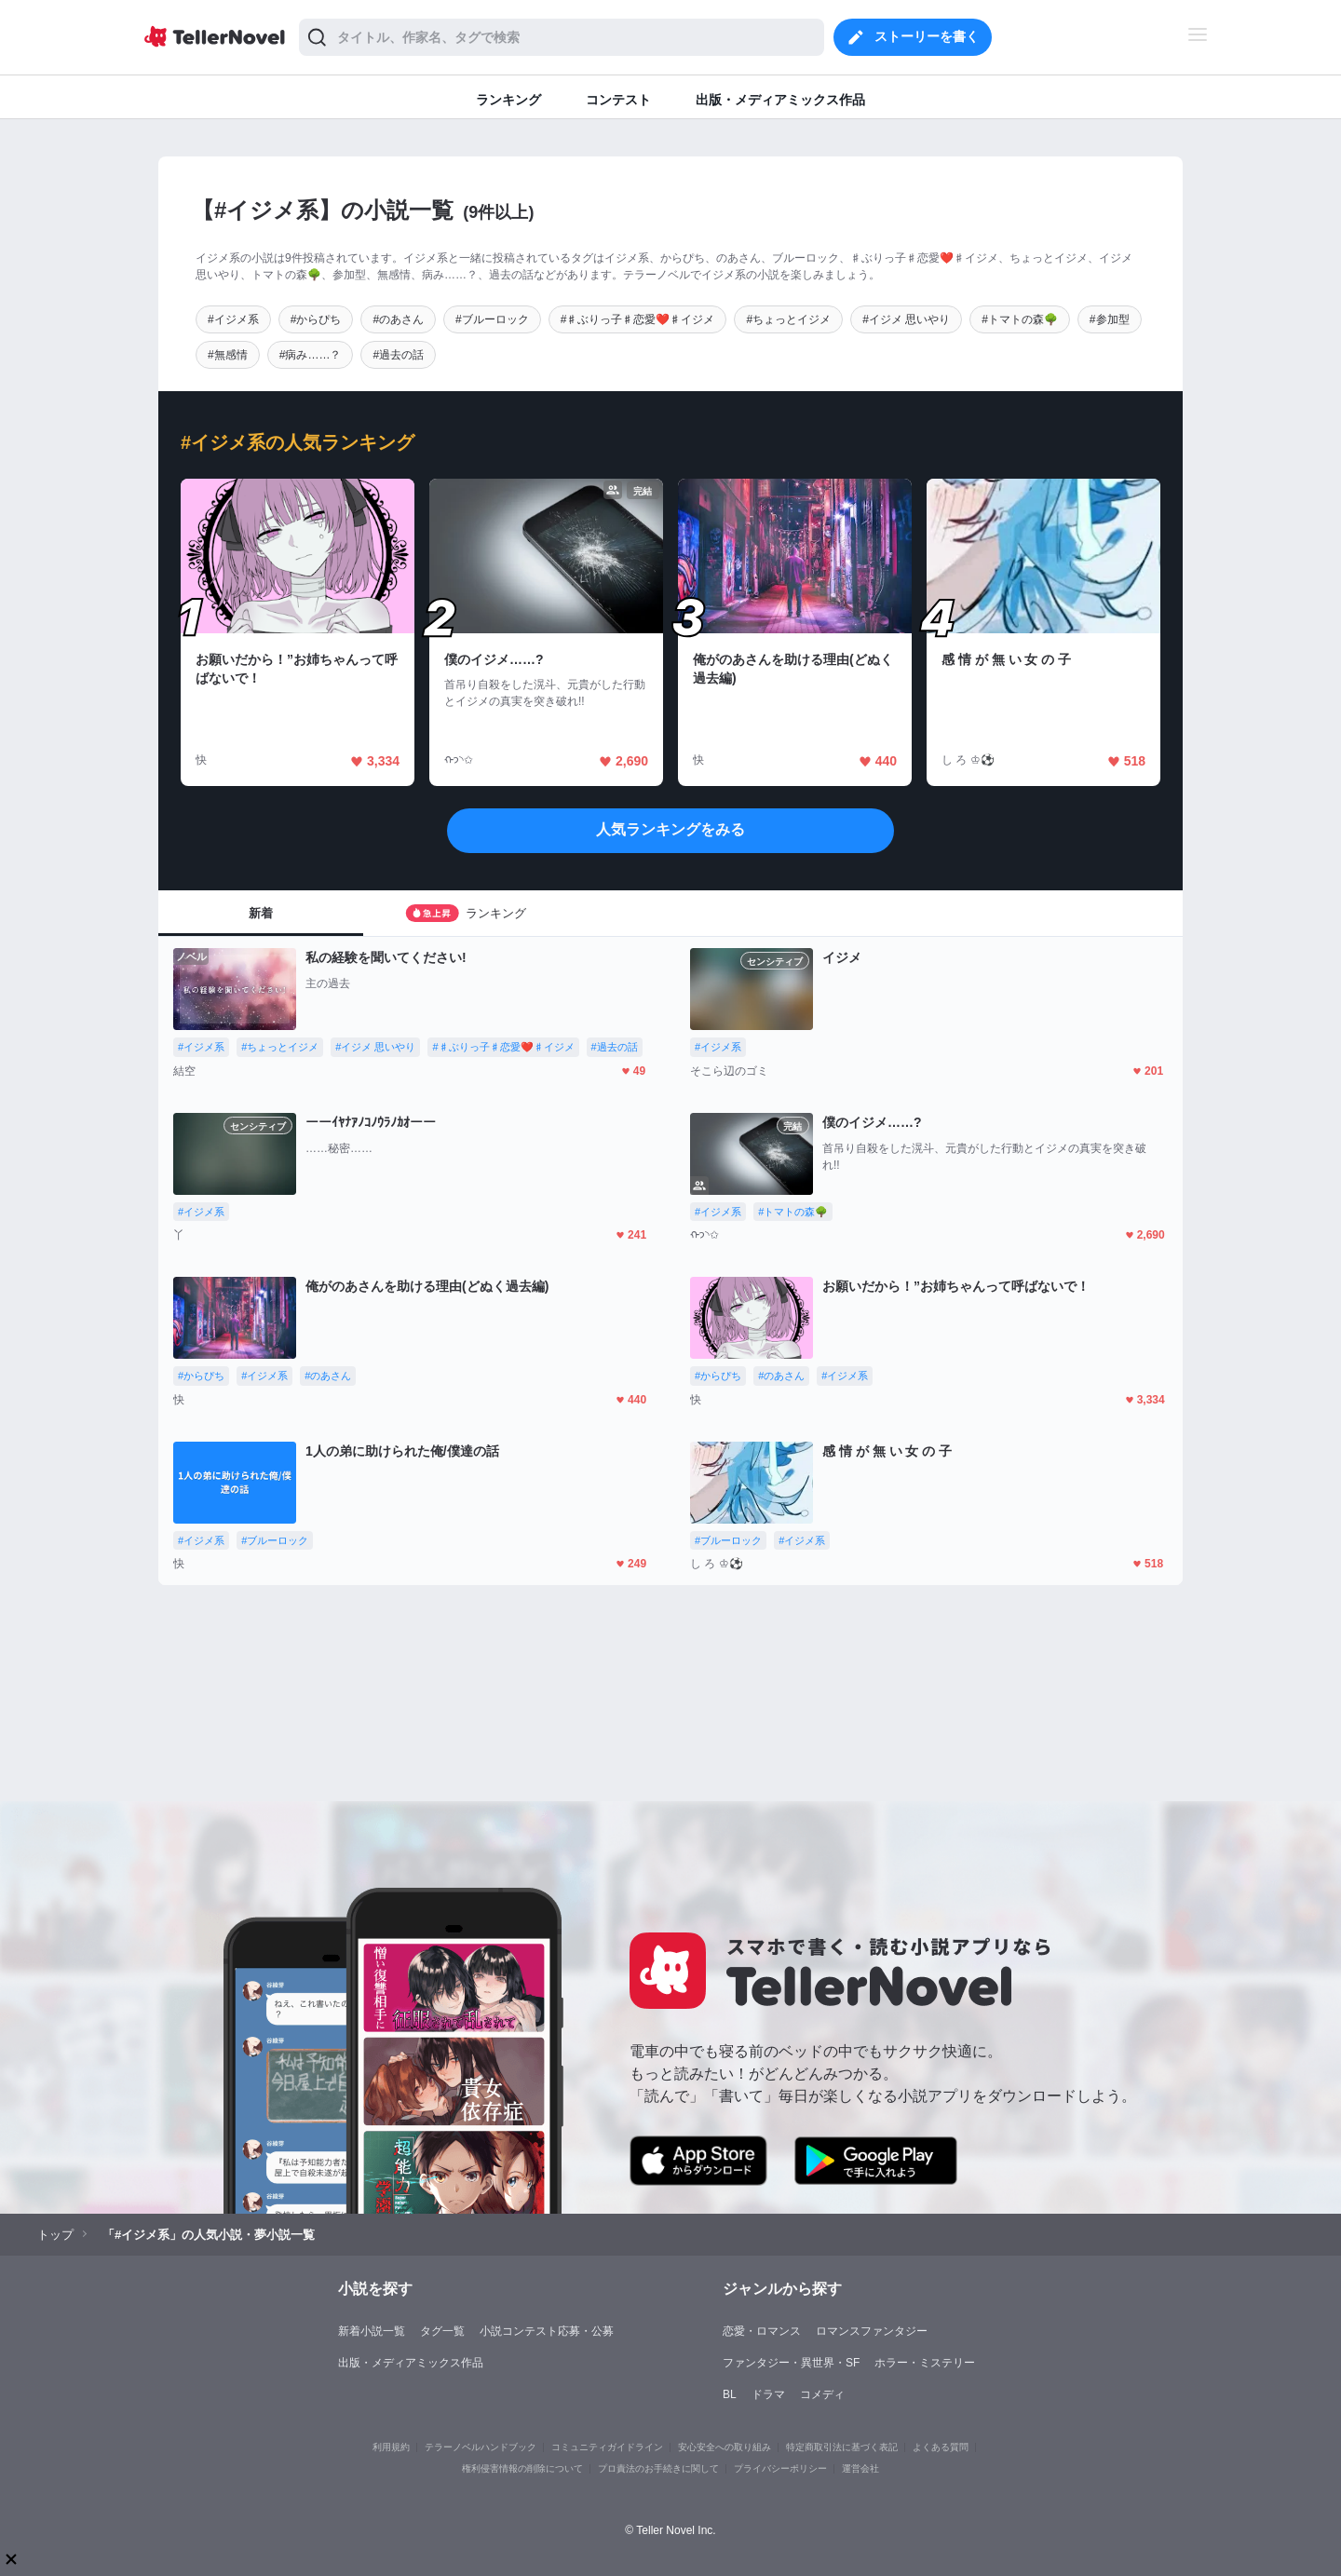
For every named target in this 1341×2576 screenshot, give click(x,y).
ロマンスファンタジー (872, 2331)
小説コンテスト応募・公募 (547, 2331)
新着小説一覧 (371, 2331)
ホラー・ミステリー (924, 2362)
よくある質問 (940, 2447)
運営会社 (860, 2468)
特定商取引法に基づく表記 (842, 2447)
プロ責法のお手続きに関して (658, 2468)
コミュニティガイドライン (607, 2447)
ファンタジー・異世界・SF (791, 2362)
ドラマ (768, 2394)
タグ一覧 (442, 2331)
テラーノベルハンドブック (480, 2447)
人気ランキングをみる (670, 829)
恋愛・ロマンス (762, 2331)
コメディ (822, 2394)
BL (730, 2394)
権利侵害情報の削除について (522, 2468)
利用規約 (391, 2447)
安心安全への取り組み (724, 2447)
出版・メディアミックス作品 (410, 2362)
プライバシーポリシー (780, 2468)
